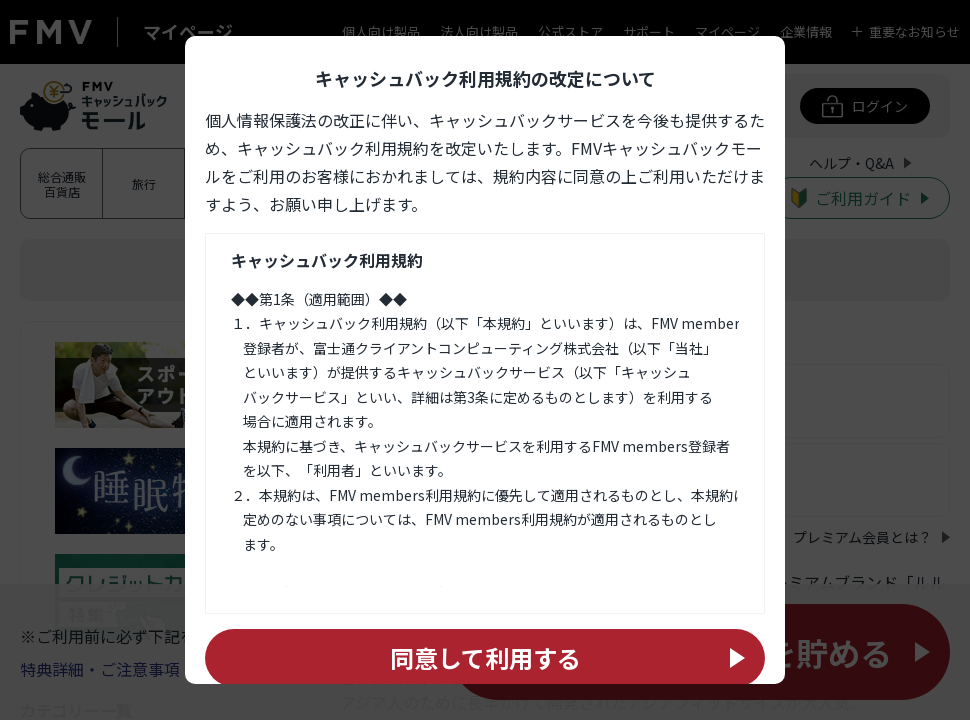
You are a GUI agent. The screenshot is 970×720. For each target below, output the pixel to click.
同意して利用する (485, 657)
